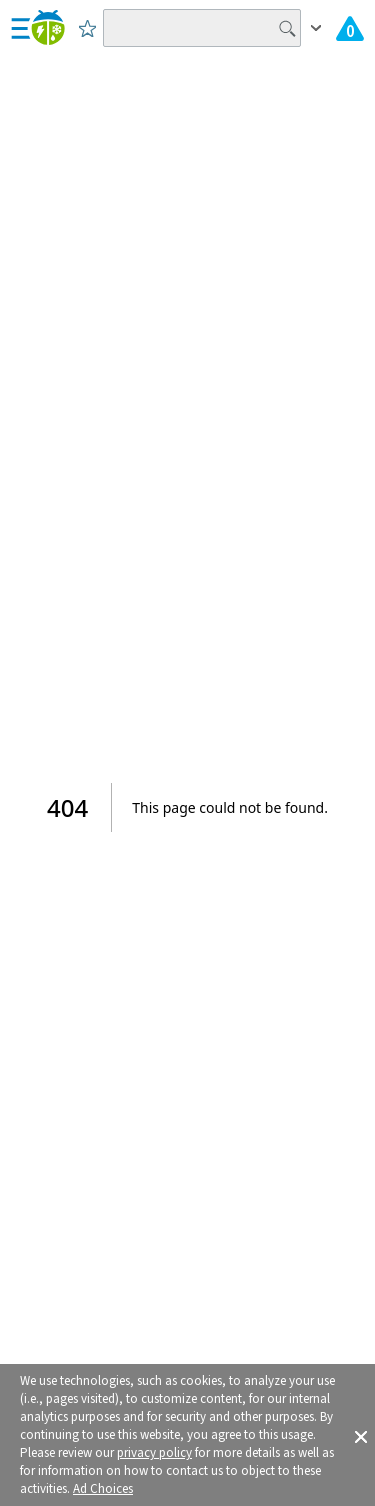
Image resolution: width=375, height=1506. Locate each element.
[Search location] (202, 28)
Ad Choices (103, 1489)
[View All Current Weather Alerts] (350, 28)
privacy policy (154, 1453)
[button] (361, 1435)
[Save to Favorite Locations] (87, 28)
